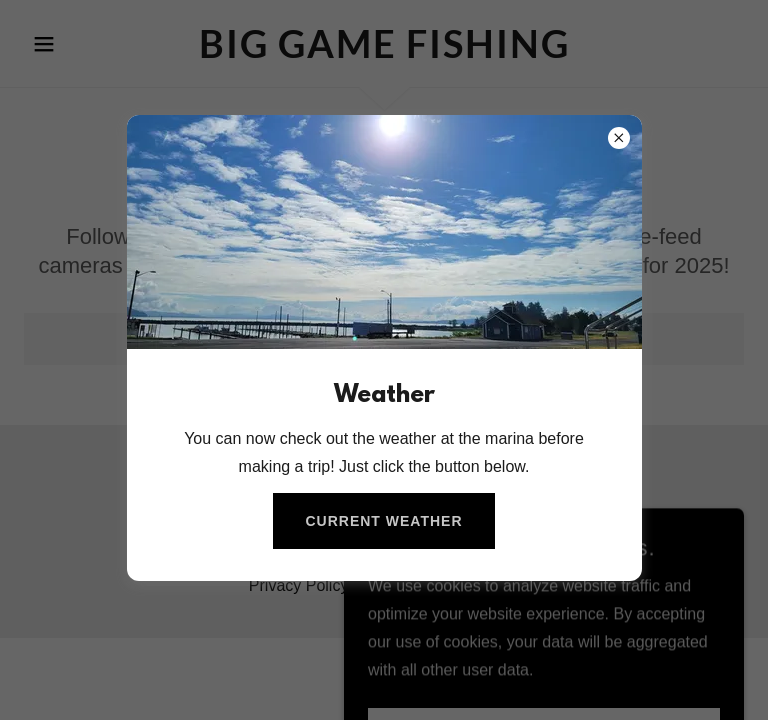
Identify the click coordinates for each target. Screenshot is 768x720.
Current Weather (383, 521)
